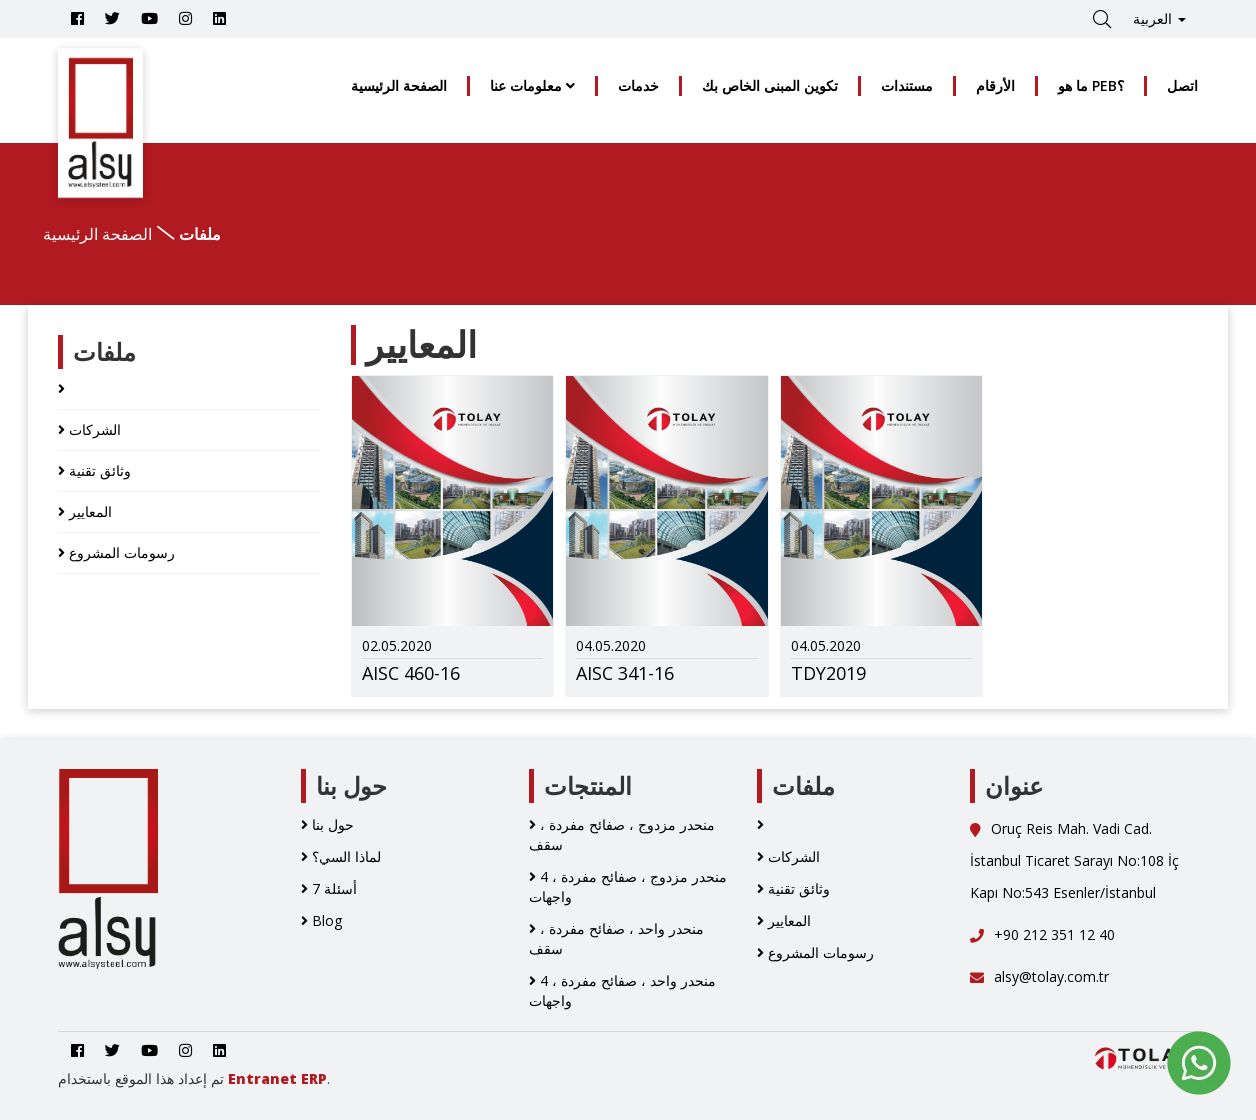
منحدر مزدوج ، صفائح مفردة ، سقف (622, 834)
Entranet (262, 1078)
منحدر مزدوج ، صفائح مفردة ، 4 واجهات (628, 886)
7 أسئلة (329, 888)
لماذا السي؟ (341, 856)
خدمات (638, 85)
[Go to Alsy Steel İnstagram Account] (185, 18)
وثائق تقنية (94, 470)
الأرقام (995, 85)
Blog (321, 920)
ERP (314, 1078)
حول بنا (327, 824)
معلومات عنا (532, 85)
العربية (1159, 18)
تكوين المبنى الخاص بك (770, 85)
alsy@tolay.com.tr (1039, 976)
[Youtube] (149, 18)
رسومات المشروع (116, 552)
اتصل (1182, 85)
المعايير (85, 511)
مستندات (907, 85)
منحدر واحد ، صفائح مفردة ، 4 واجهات (622, 990)
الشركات (89, 429)
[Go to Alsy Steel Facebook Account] (77, 18)
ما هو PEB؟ (1091, 85)
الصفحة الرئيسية (399, 85)
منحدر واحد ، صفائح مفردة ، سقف (616, 938)
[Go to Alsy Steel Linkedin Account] (219, 18)
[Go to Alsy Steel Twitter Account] (112, 18)
